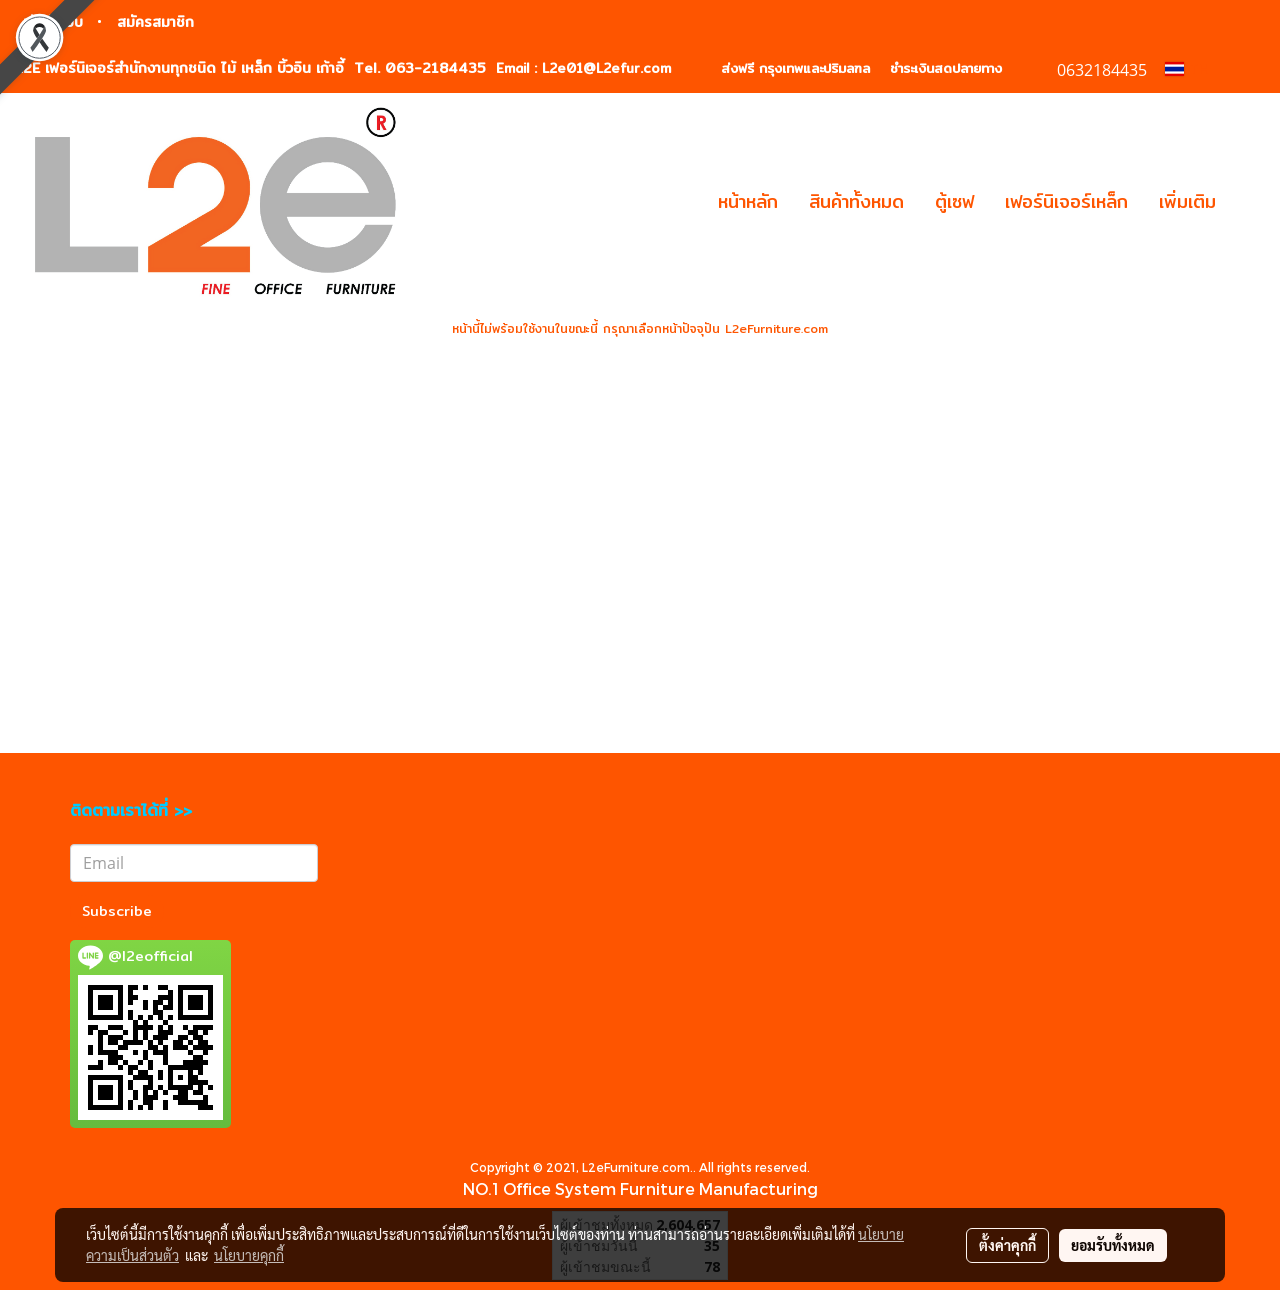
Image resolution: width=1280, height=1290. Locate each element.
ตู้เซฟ (954, 201)
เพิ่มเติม (1187, 201)
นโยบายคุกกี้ (249, 1255)
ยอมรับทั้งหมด (1113, 1245)
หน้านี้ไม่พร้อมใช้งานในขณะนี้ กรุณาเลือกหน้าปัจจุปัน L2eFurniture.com (640, 328)
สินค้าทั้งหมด (856, 201)
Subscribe (117, 911)
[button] (1249, 202)
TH (1187, 69)
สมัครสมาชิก (155, 22)
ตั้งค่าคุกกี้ (1007, 1245)
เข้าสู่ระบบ (53, 22)
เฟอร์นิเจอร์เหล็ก (1066, 201)
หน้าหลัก (748, 201)
